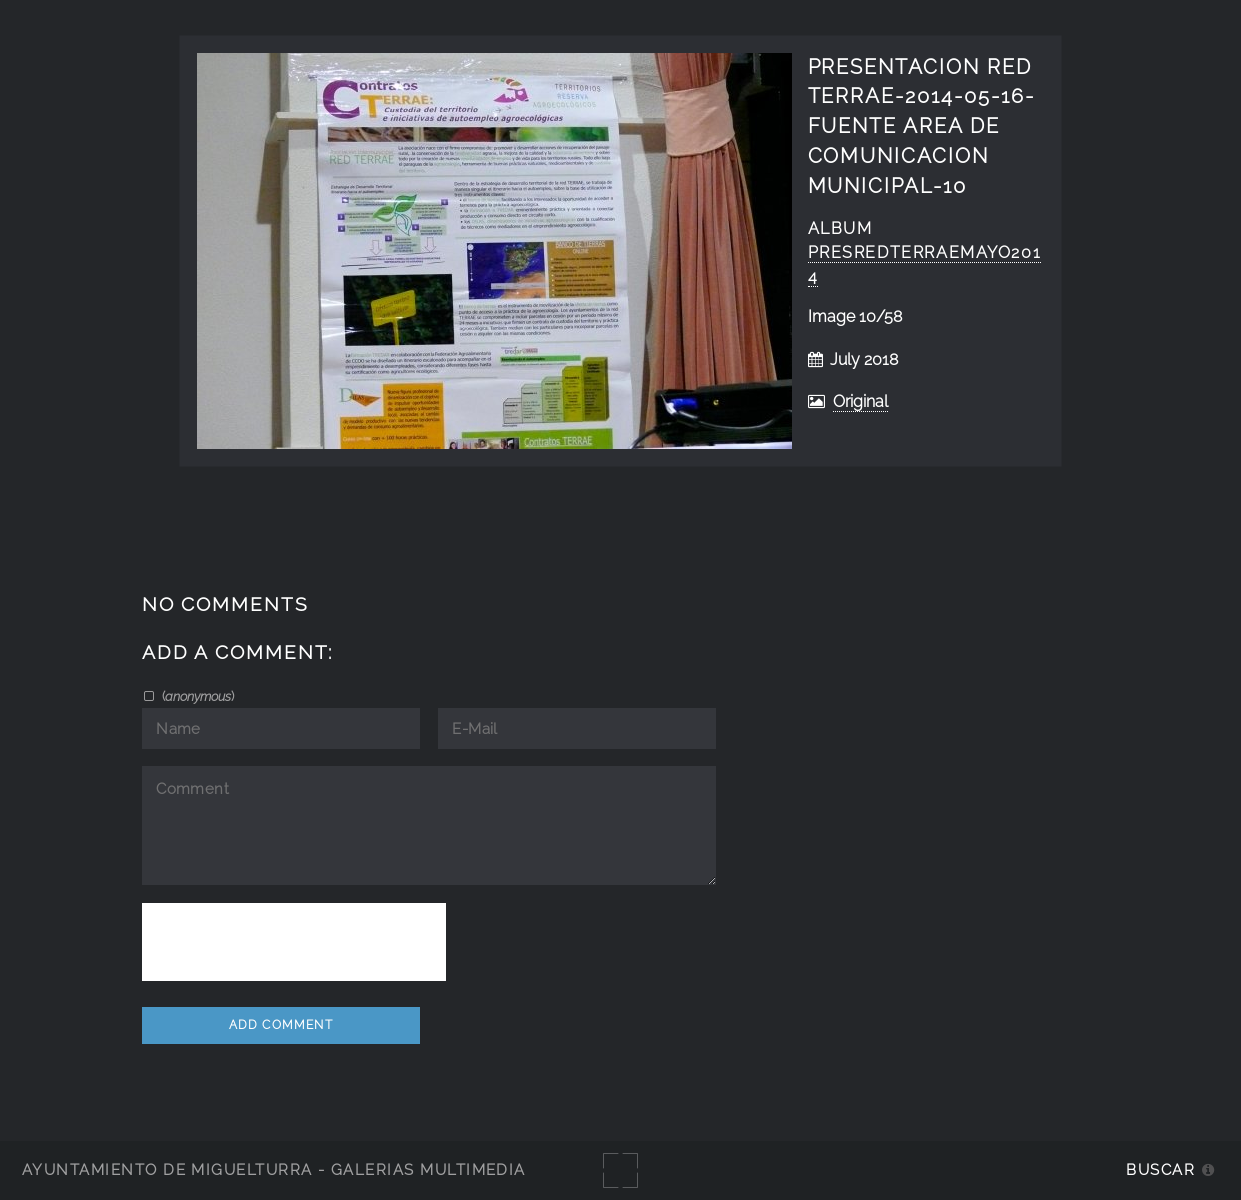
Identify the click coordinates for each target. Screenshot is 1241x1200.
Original (860, 401)
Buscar (1160, 1169)
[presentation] (294, 942)
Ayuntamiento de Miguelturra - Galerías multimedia (274, 1169)
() (196, 696)
